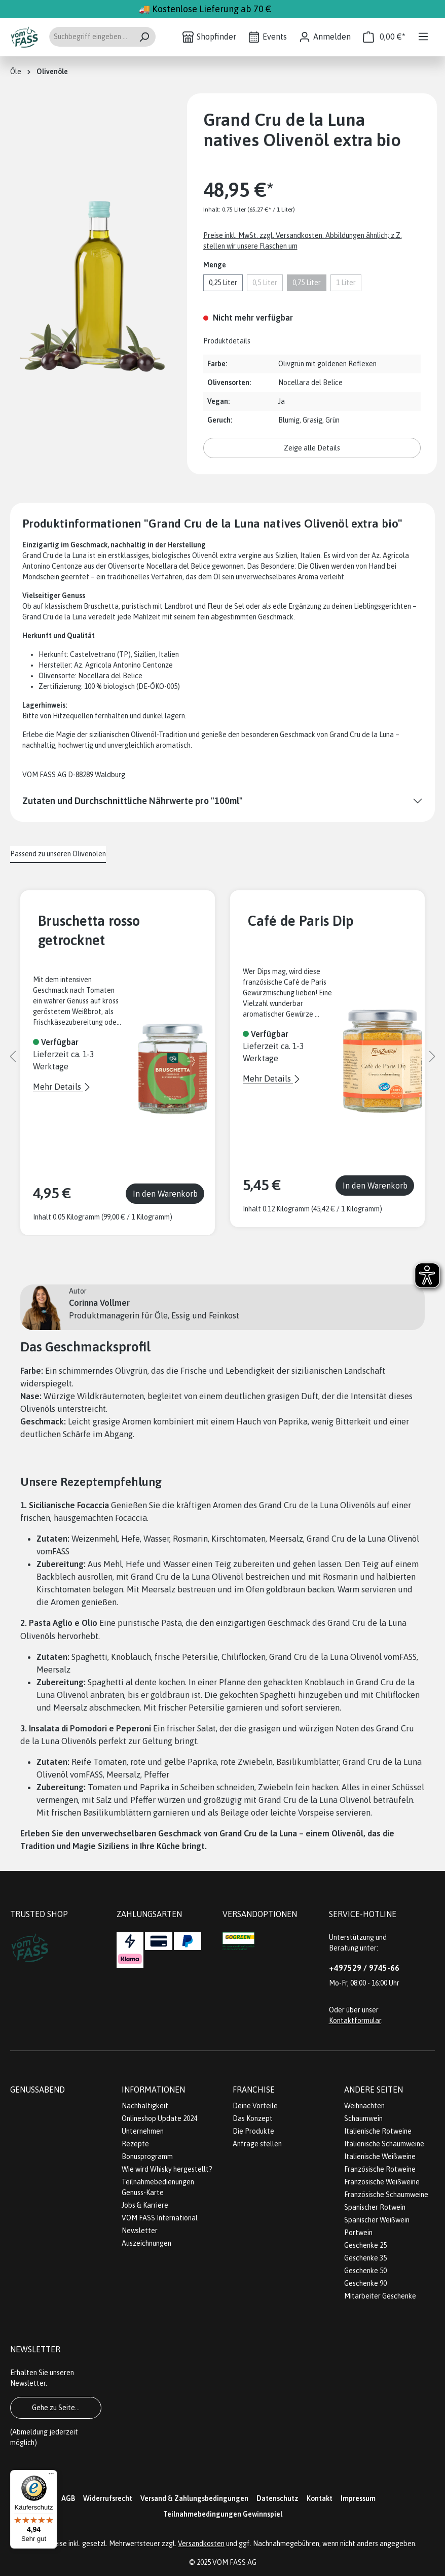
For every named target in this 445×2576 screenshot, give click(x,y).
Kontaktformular (355, 2020)
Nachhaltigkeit (145, 2106)
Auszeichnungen (146, 2243)
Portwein (358, 2233)
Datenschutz (277, 2498)
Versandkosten (201, 2543)
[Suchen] (144, 36)
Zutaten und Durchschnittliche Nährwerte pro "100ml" (132, 800)
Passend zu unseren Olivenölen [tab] (58, 854)
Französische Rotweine (380, 2169)
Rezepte (135, 2144)
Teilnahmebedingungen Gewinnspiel (222, 2514)
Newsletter (140, 2230)
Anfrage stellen (257, 2144)
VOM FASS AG (234, 2562)
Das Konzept (253, 2118)
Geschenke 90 (365, 2283)
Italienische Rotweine (378, 2131)
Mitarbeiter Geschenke (380, 2296)
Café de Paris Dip (301, 921)
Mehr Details (58, 1087)
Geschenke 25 (365, 2245)
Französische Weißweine (382, 2182)
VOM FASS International (160, 2218)
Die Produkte (253, 2131)
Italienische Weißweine (380, 2156)
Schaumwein (363, 2118)
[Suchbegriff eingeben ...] (91, 36)
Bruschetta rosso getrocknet (89, 930)
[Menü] (423, 36)
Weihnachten (364, 2106)
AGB (68, 2498)
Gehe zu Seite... (56, 2408)
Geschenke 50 (365, 2271)
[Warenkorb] (384, 37)
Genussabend (37, 2089)
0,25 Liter (223, 283)
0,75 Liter (306, 283)
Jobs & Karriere (145, 2205)
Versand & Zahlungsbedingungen (194, 2498)
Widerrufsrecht (107, 2498)
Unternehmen (143, 2131)
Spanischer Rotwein (374, 2207)
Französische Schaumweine (386, 2194)
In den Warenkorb (165, 1193)
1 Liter (346, 283)
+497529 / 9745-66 (364, 1967)
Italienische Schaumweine (384, 2144)
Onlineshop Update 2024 (159, 2118)
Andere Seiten (373, 2089)
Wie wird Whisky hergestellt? (167, 2169)
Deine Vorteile (255, 2106)
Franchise (254, 2089)
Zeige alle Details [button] (312, 448)
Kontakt (319, 2498)
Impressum (358, 2498)
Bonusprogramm (147, 2156)
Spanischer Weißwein (377, 2220)
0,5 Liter (264, 283)
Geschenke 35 (365, 2258)
